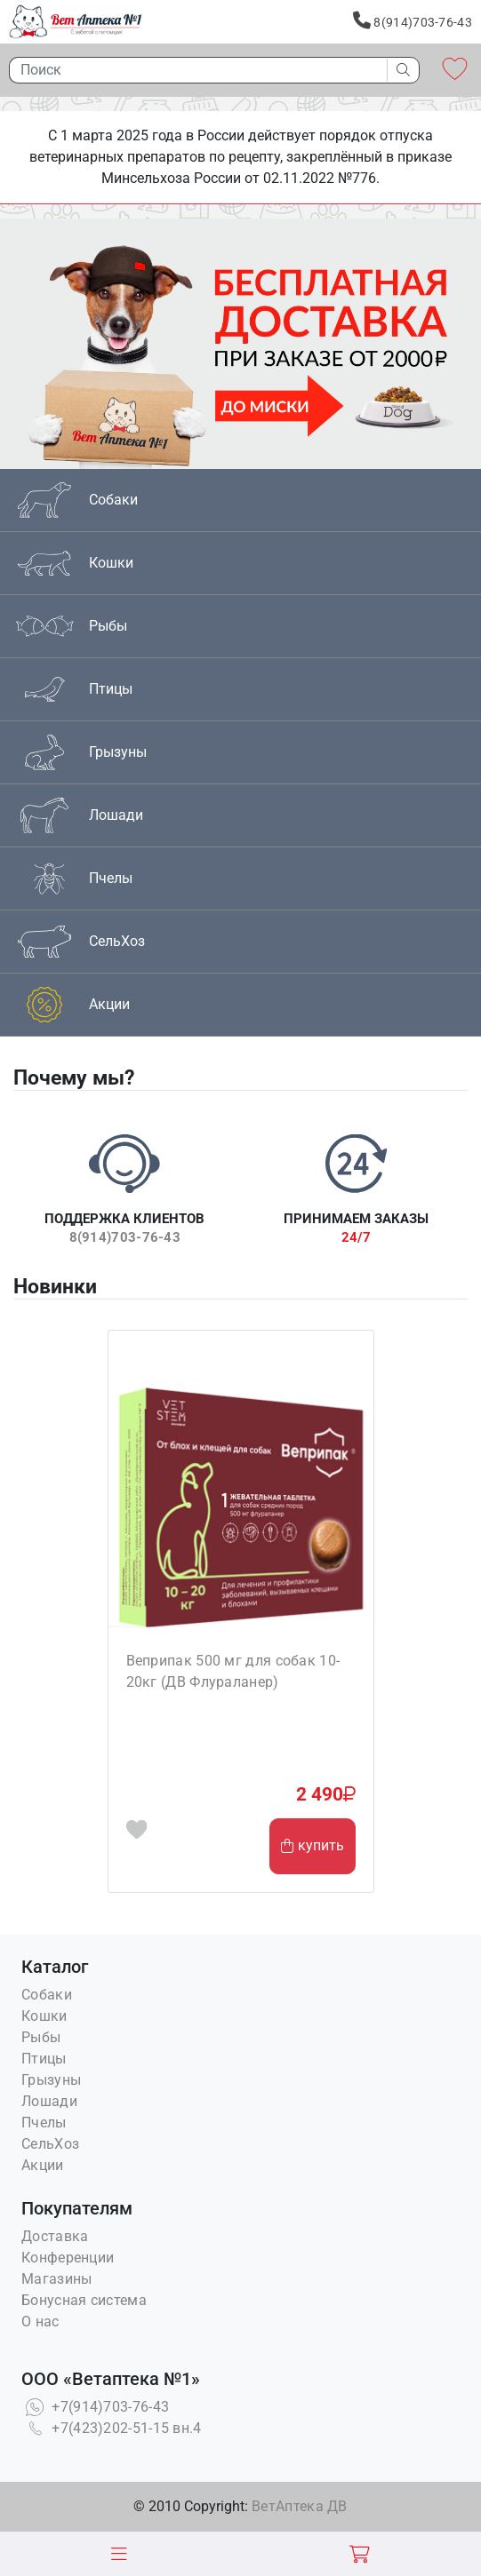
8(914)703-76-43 (412, 20)
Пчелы (44, 2122)
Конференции (67, 2257)
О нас (40, 2321)
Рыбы (40, 2037)
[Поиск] (193, 70)
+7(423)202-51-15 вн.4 (111, 2428)
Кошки (44, 2016)
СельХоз (50, 2143)
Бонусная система (84, 2300)
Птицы (44, 2058)
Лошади (49, 2101)
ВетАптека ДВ (300, 2506)
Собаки (46, 1994)
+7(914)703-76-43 (95, 2406)
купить (312, 1845)
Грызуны (51, 2079)
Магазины (56, 2278)
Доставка (54, 2236)
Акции (42, 2165)
